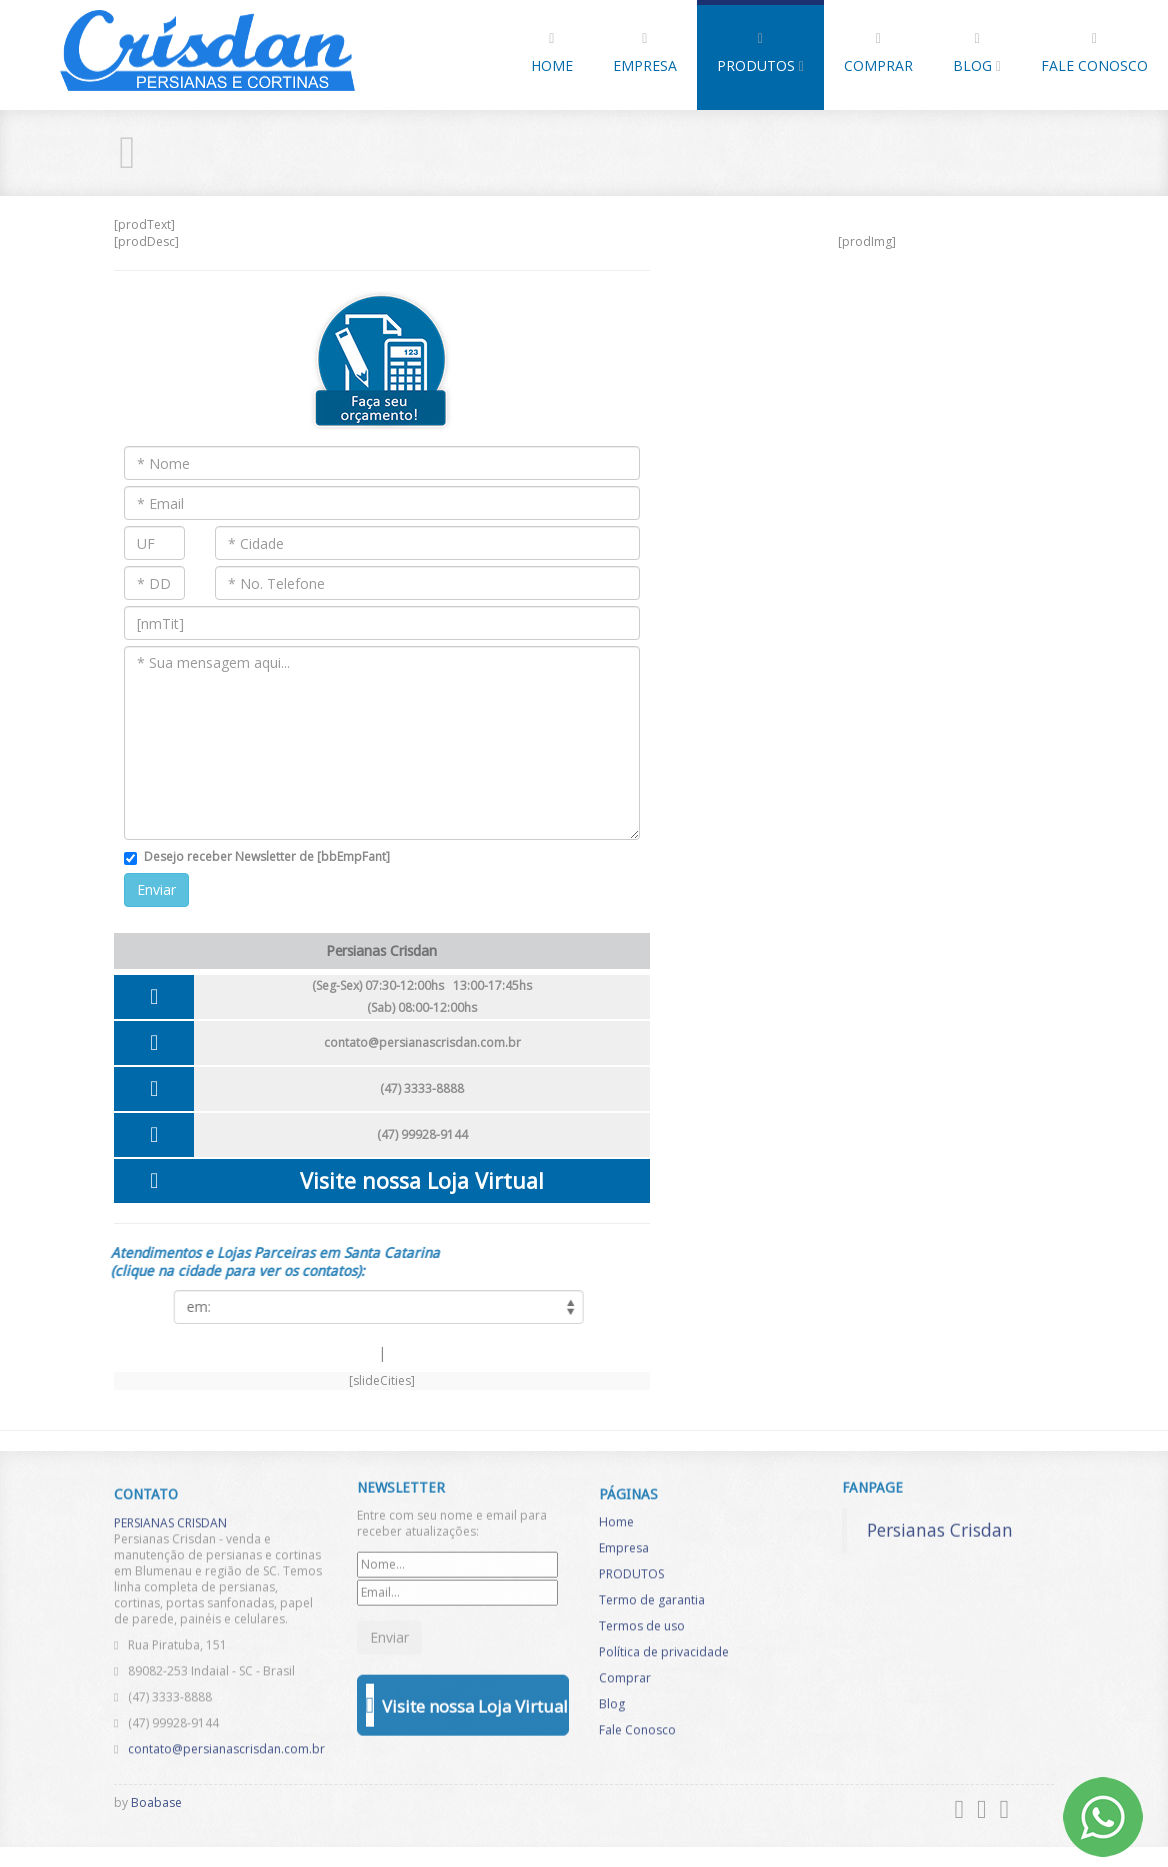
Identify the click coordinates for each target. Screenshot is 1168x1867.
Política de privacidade (664, 1657)
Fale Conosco (1094, 53)
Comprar (878, 53)
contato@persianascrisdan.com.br (422, 1042)
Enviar (156, 889)
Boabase (156, 1802)
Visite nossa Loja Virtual (422, 1180)
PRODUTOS (760, 53)
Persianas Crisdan (940, 1523)
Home (552, 53)
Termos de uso (642, 1631)
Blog (977, 53)
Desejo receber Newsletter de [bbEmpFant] (267, 856)
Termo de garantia (652, 1605)
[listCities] (372, 1307)
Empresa (645, 53)
